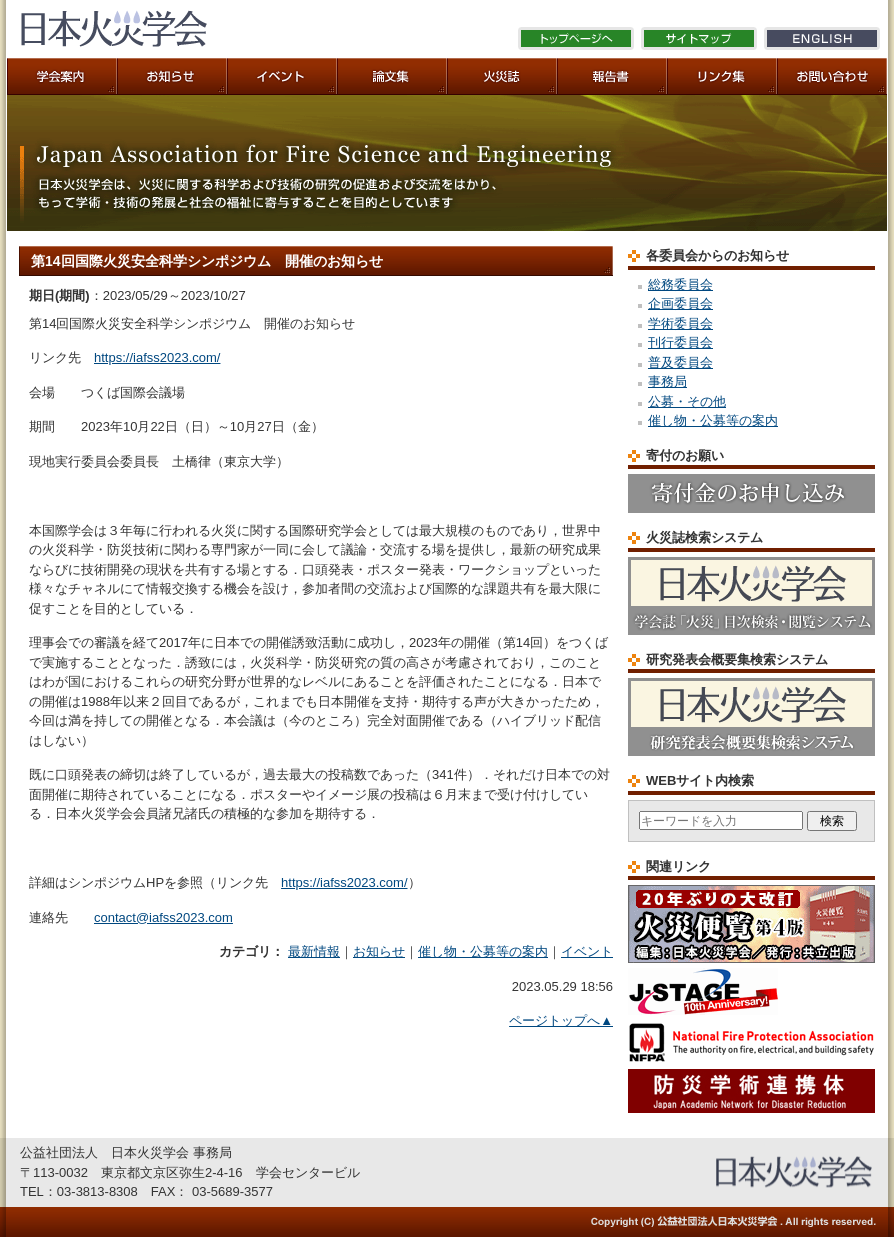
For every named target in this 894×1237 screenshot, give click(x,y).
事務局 (667, 381)
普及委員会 (680, 362)
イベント (587, 951)
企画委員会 (680, 303)
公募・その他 (687, 401)
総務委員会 (680, 284)
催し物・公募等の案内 (483, 951)
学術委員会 (680, 323)
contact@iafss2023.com (163, 917)
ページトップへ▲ (561, 1020)
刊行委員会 (680, 342)
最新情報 (314, 951)
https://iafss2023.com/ (157, 357)
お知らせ (379, 951)
